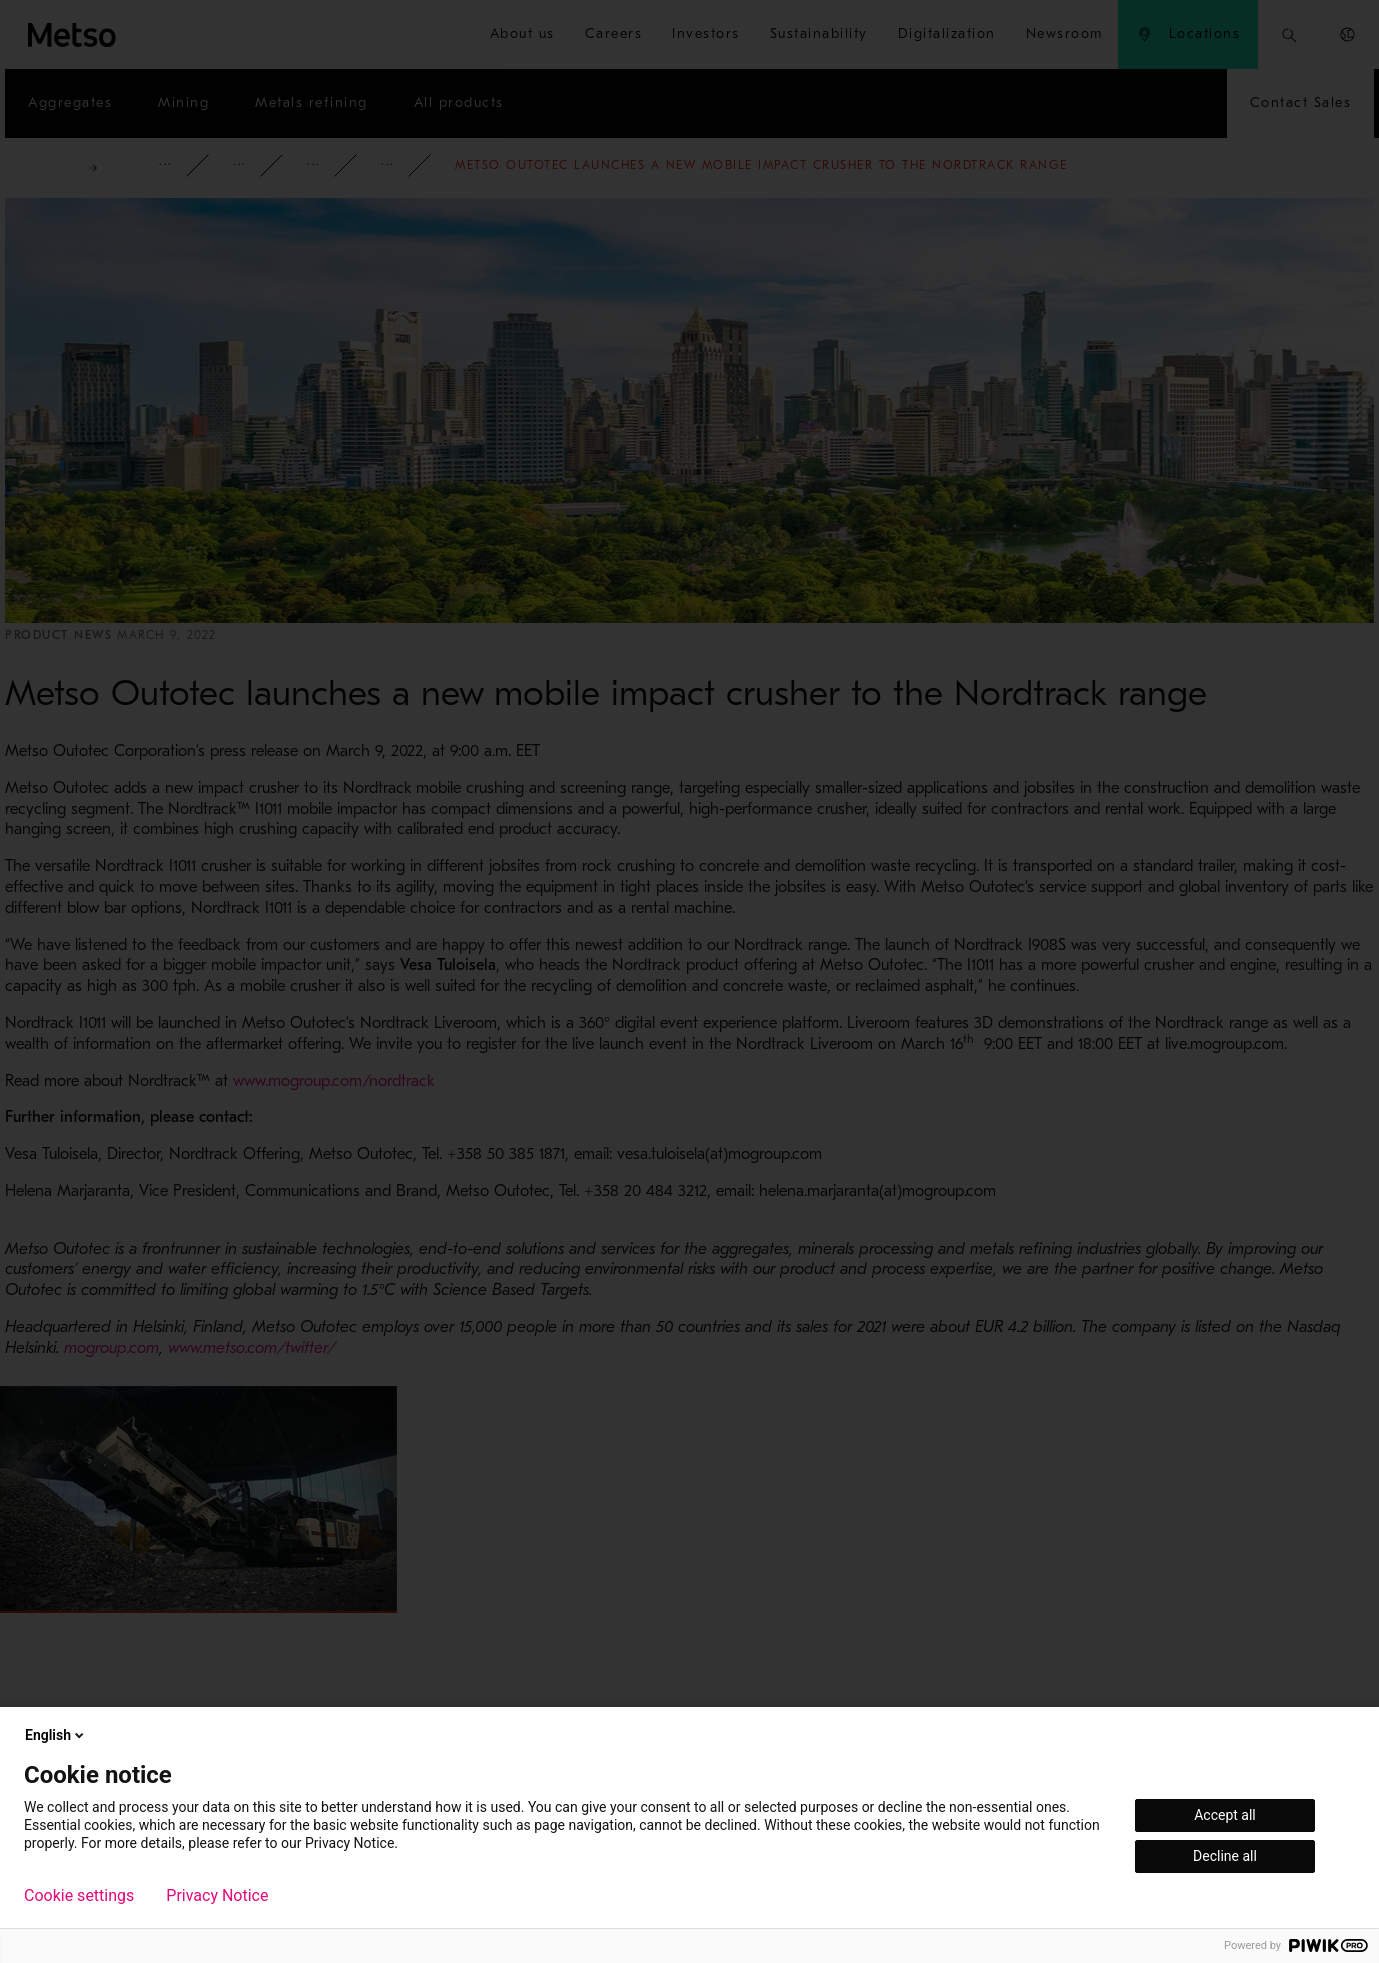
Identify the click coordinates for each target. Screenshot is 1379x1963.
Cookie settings (79, 1896)
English (56, 1735)
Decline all (1225, 1856)
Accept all (1225, 1815)
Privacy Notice (217, 1896)
